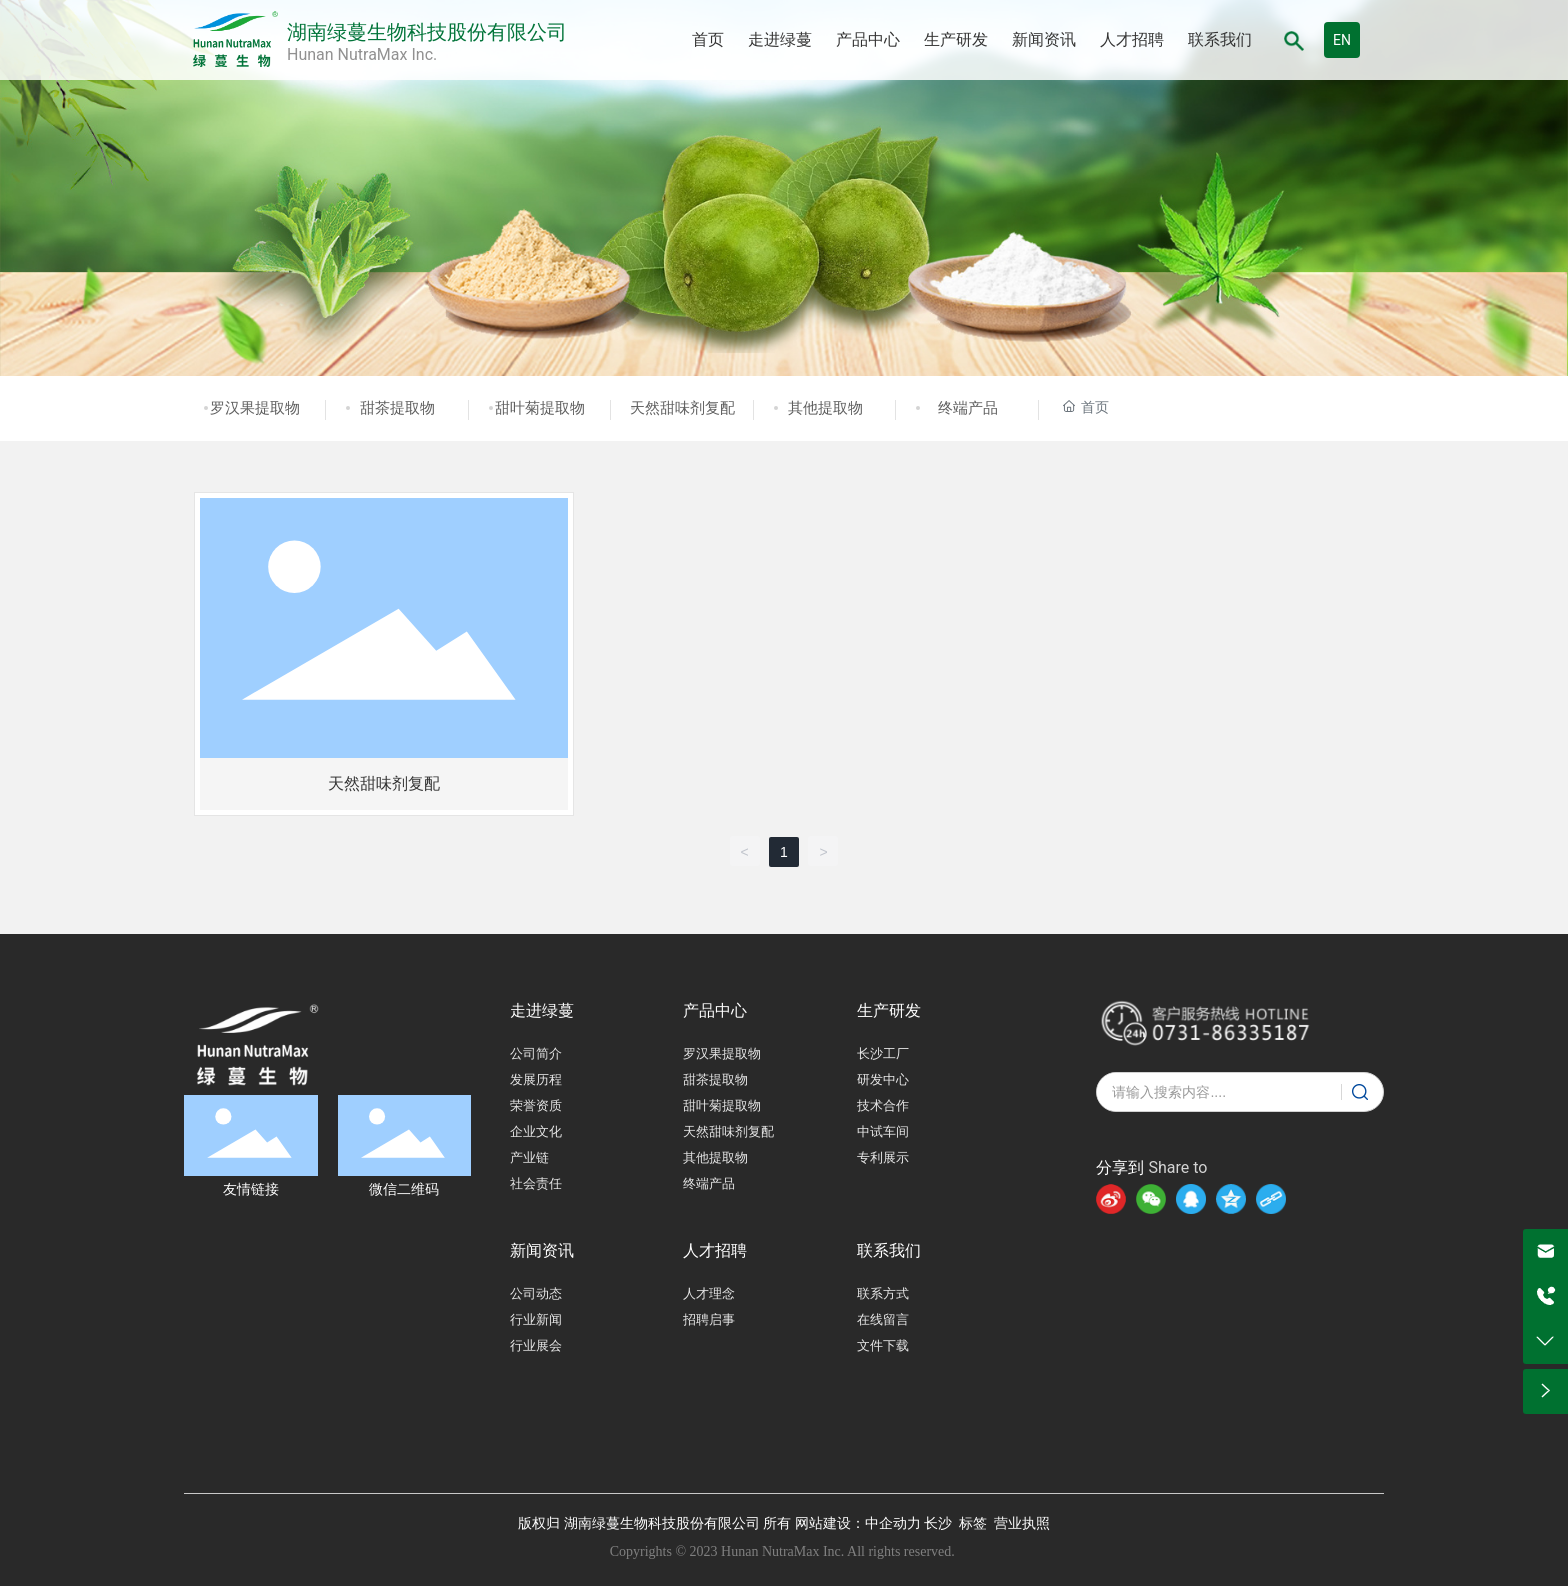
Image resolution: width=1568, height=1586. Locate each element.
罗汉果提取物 (255, 408)
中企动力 (893, 1523)
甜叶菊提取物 (540, 408)
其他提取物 (825, 408)
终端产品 (968, 408)
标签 (973, 1523)
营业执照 (1022, 1523)
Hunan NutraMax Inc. (362, 54)
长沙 (938, 1523)
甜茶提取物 (397, 408)
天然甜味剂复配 (682, 408)
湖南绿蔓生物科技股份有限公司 (427, 32)
